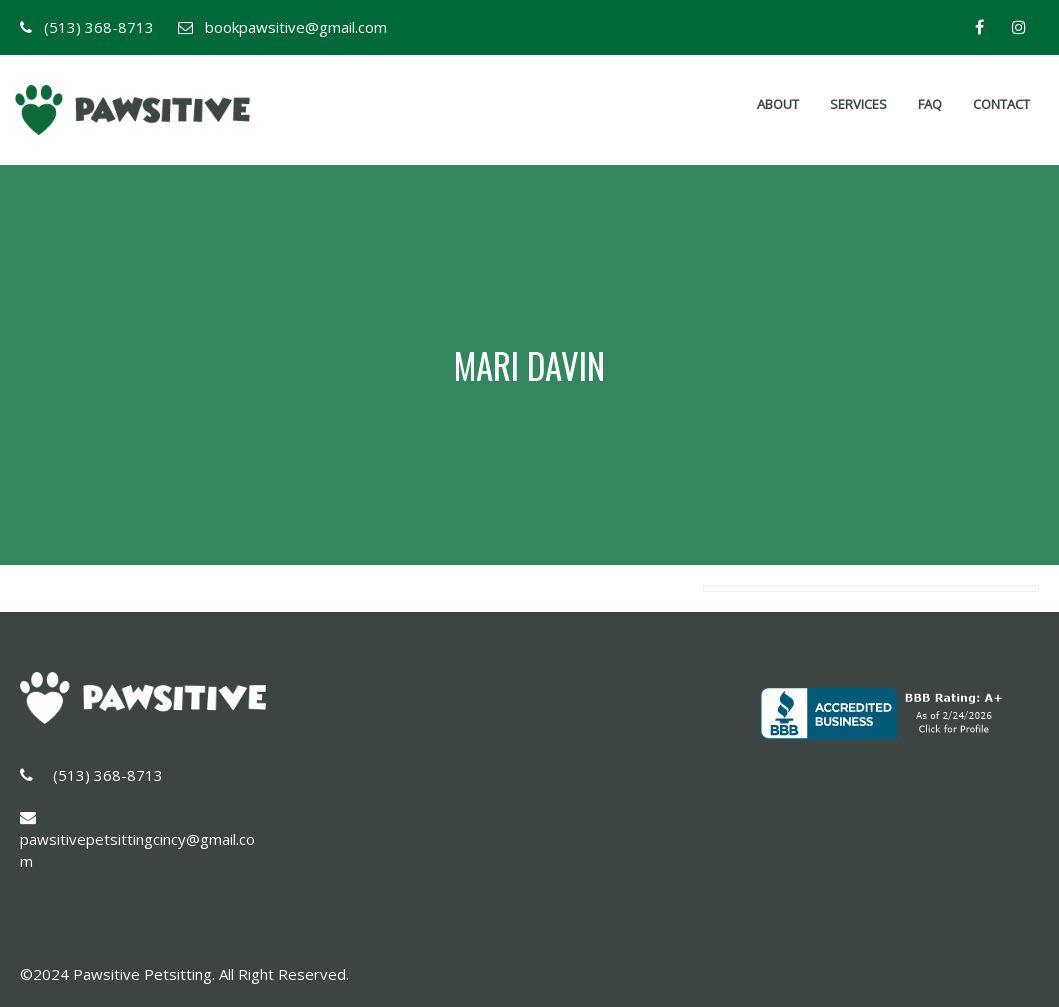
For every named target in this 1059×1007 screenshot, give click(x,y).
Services (858, 104)
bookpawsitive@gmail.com (296, 27)
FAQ (930, 104)
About (778, 104)
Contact (1001, 104)
